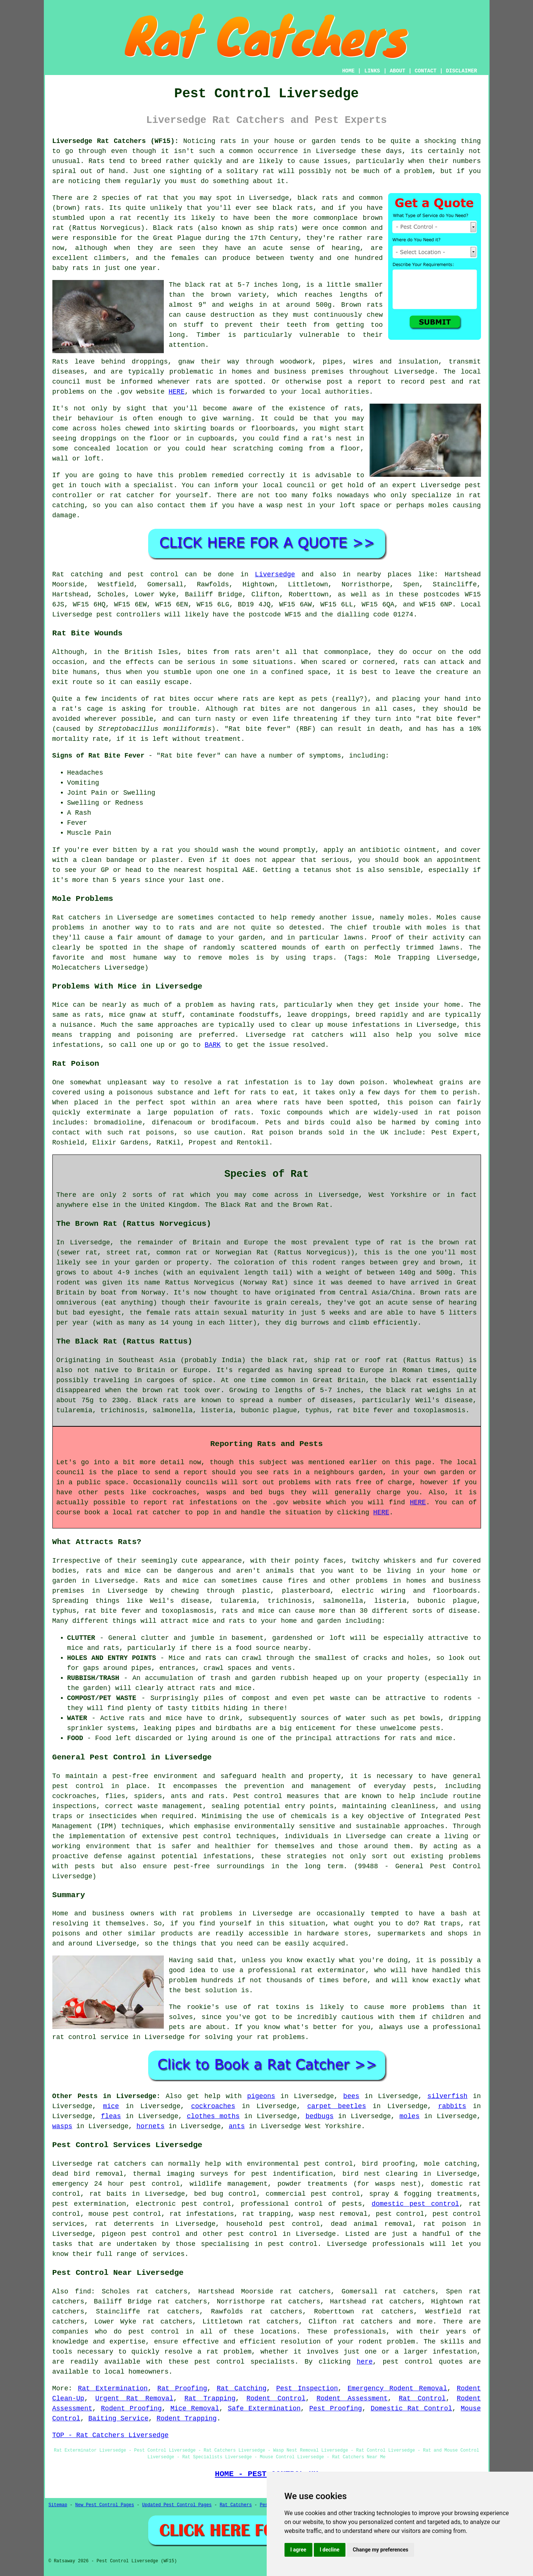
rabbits (452, 2106)
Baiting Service (118, 2418)
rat (152, 198)
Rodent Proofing (131, 2408)
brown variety (238, 295)
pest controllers (128, 614)
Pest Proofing (335, 2408)
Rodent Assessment (352, 2398)
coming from (302, 448)
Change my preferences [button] (380, 2550)
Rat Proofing (182, 2388)
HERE (177, 391)
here (365, 2361)
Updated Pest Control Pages (177, 2505)
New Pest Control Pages (104, 2505)
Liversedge (275, 574)
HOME (348, 71)
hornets (150, 2126)
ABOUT (397, 71)
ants (237, 2126)
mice (111, 2106)
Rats (96, 161)
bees (351, 2096)
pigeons (261, 2096)
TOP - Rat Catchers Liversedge (110, 2435)
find (83, 2291)
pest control (252, 2234)
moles (418, 917)
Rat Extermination (113, 2388)
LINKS (372, 71)
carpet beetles (336, 2106)
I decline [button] (329, 2550)
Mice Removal (194, 2408)
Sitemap (58, 2505)
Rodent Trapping (186, 2418)
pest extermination (89, 2204)
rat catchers (121, 2164)
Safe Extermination (264, 2408)
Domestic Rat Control (411, 2408)
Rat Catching (242, 2388)
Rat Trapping (209, 2398)
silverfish (448, 2096)
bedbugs (319, 2116)
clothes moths (213, 2116)
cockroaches (213, 2106)
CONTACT (425, 71)
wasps (62, 2126)
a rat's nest (327, 438)
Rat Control (422, 2398)
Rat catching (77, 574)
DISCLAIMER (461, 71)
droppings (99, 438)
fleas (111, 2116)
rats (352, 408)
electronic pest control (183, 2204)
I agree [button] (298, 2550)
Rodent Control (276, 2398)
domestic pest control (415, 2204)
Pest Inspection (307, 2388)
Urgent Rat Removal (134, 2398)
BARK (213, 1045)
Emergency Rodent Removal (397, 2388)
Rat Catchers (235, 2505)
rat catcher (132, 495)
